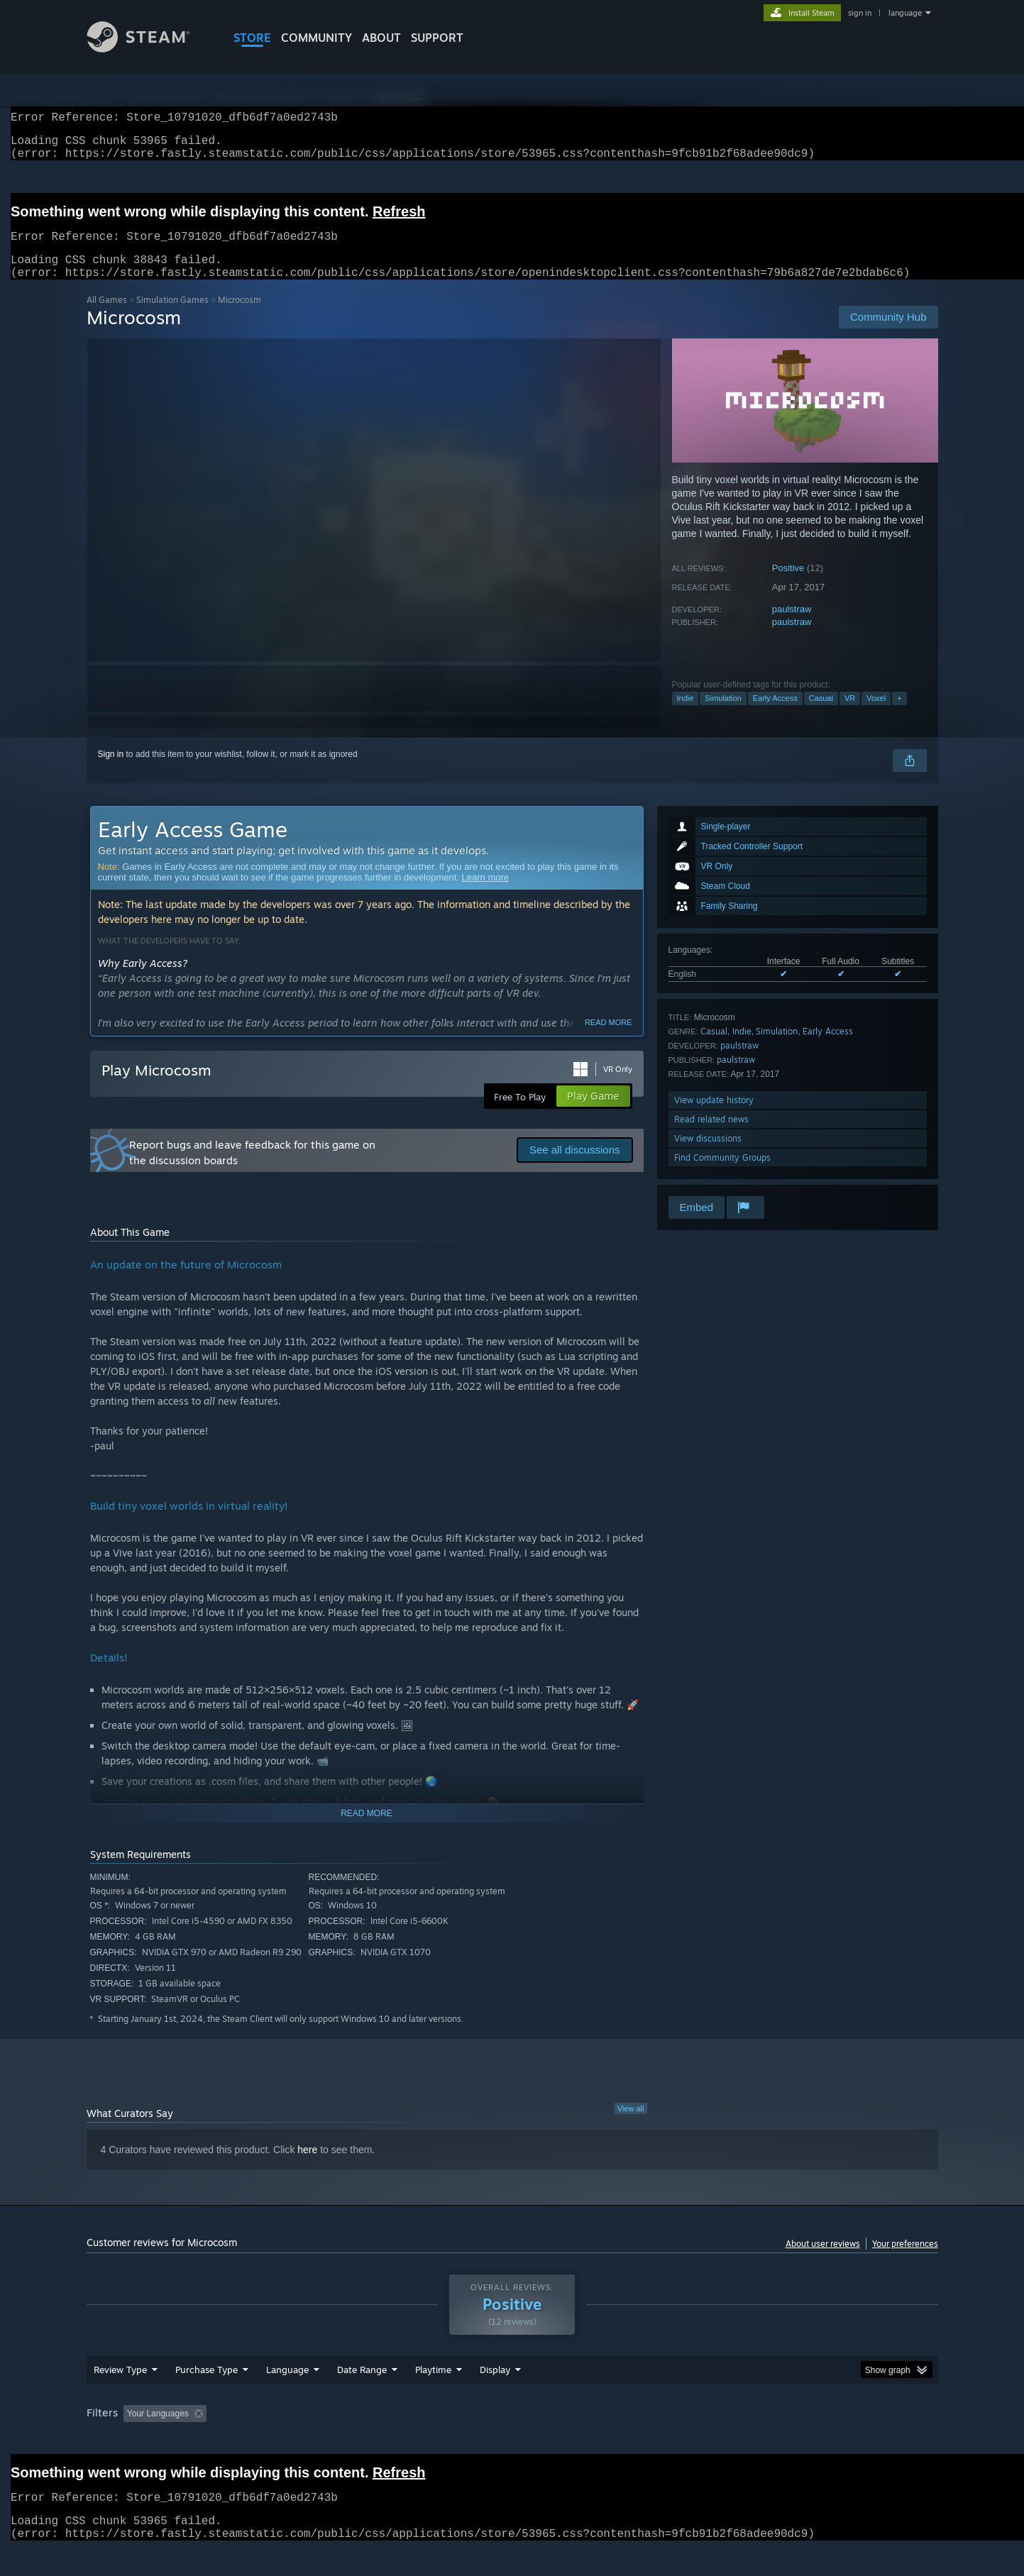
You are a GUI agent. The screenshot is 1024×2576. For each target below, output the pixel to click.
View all (630, 2125)
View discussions (708, 1155)
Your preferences (905, 2260)
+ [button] (899, 715)
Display (495, 2386)
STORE (252, 38)
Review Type (120, 2386)
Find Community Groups (722, 1174)
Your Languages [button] (158, 2431)
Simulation (723, 715)
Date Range (362, 2386)
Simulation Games (172, 316)
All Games (107, 316)
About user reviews (823, 2260)
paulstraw (792, 626)
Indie (685, 715)
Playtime (433, 2386)
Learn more (485, 894)
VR (849, 715)
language (905, 13)
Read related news (711, 1136)
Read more (608, 1039)
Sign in (111, 771)
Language (287, 2386)
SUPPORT (437, 38)
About (381, 38)
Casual (821, 715)
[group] (512, 2431)
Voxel (876, 715)
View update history (714, 1117)
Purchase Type (206, 2386)
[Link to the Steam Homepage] (149, 49)
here (307, 2166)
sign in (859, 13)
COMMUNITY (316, 38)
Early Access (775, 715)
